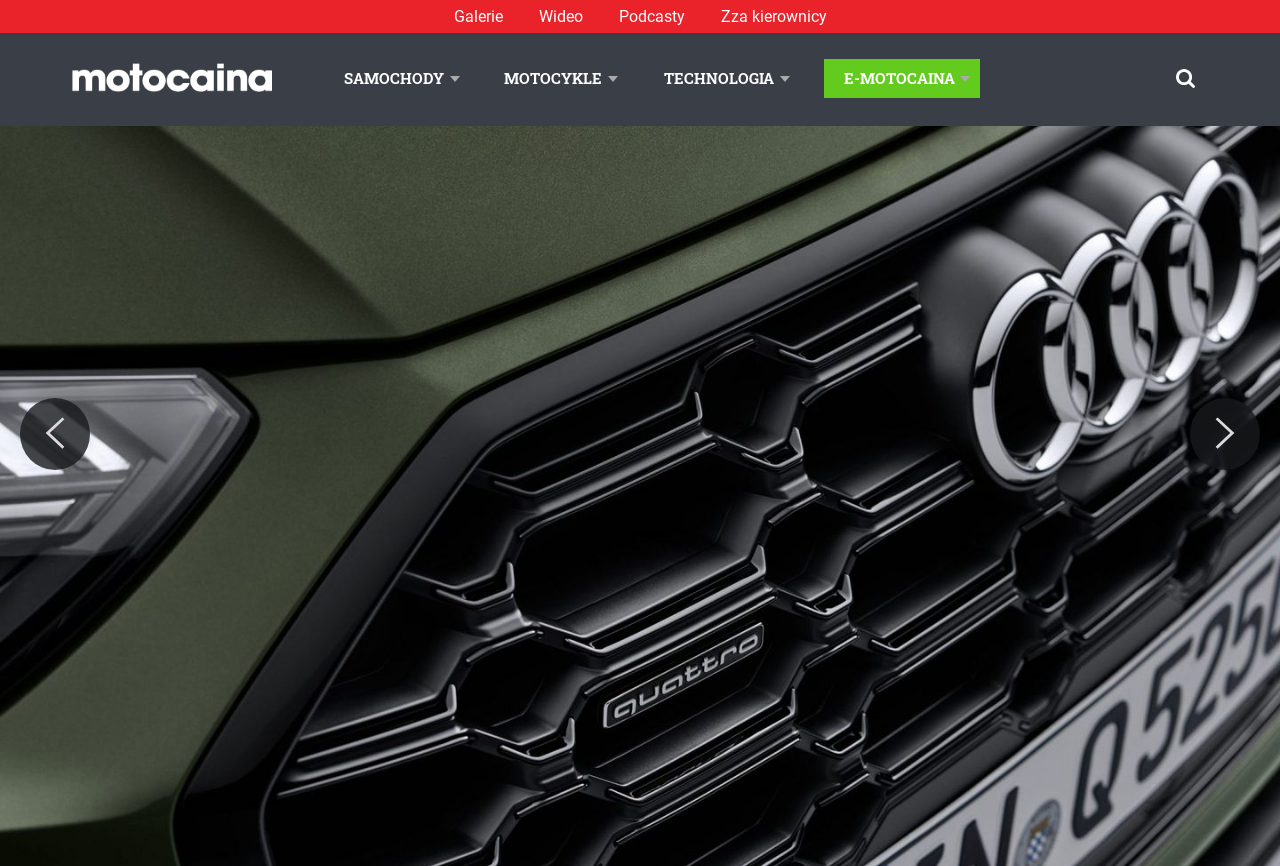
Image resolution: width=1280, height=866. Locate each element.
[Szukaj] (1185, 78)
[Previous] (55, 434)
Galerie (478, 16)
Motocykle (553, 78)
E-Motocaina (899, 78)
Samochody (394, 78)
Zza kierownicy (774, 16)
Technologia (719, 78)
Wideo (561, 16)
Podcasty (652, 16)
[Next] (1225, 434)
